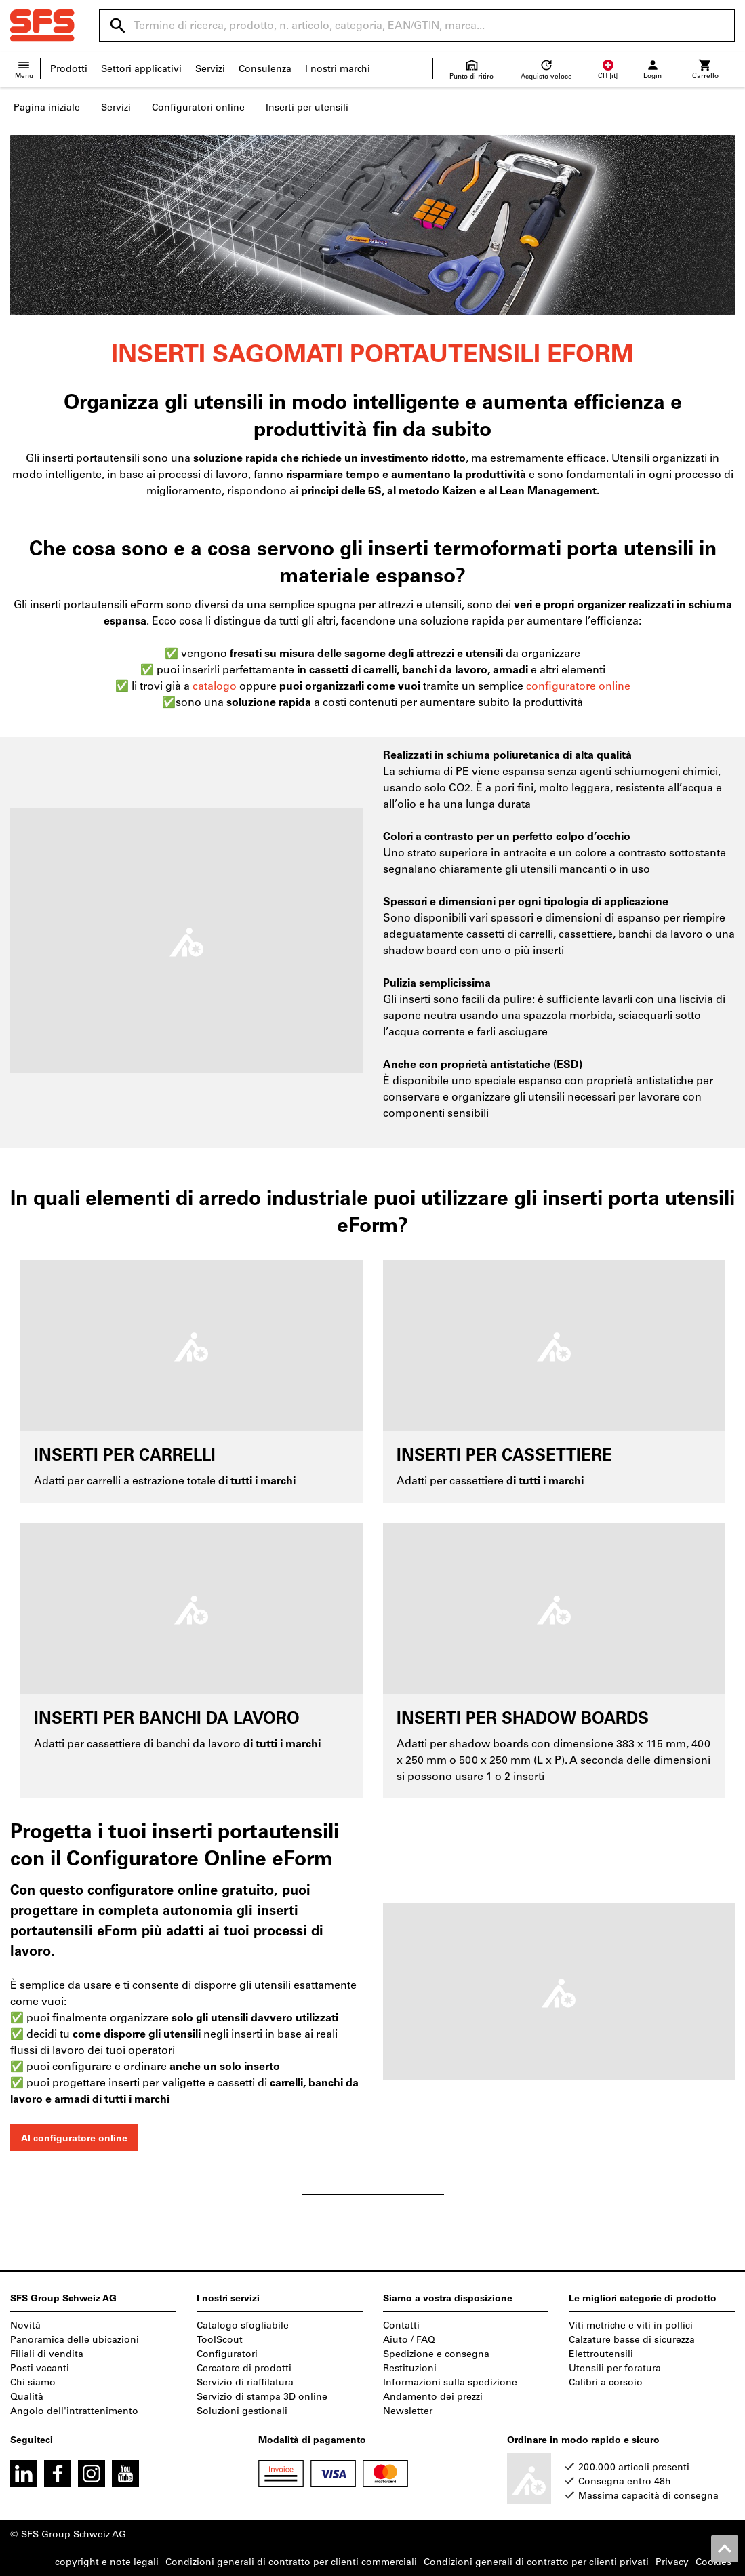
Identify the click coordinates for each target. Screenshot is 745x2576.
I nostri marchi (337, 69)
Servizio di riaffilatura (245, 2382)
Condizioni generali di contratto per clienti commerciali (291, 2562)
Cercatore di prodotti (244, 2368)
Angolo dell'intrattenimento (74, 2411)
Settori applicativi (141, 69)
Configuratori (227, 2354)
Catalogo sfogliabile (243, 2325)
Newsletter (407, 2411)
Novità (25, 2325)
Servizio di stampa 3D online (262, 2396)
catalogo (216, 685)
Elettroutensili (601, 2354)
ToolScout (220, 2339)
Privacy (672, 2562)
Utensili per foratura (615, 2368)
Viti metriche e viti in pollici (631, 2325)
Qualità (26, 2396)
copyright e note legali (107, 2562)
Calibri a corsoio (606, 2382)
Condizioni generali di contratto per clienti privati (536, 2562)
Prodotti (68, 69)
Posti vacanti (39, 2368)
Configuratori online (198, 107)
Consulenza (265, 69)
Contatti (401, 2325)
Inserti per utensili (307, 107)
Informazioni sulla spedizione (450, 2382)
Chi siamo (33, 2382)
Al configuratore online (74, 2138)
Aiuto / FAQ (409, 2339)
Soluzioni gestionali (242, 2411)
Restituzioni (410, 2368)
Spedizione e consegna (436, 2354)
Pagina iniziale (47, 107)
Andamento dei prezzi (433, 2396)
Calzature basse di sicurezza (632, 2339)
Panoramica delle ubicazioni (74, 2339)
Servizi (210, 69)
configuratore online (578, 685)
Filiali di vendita (46, 2354)
